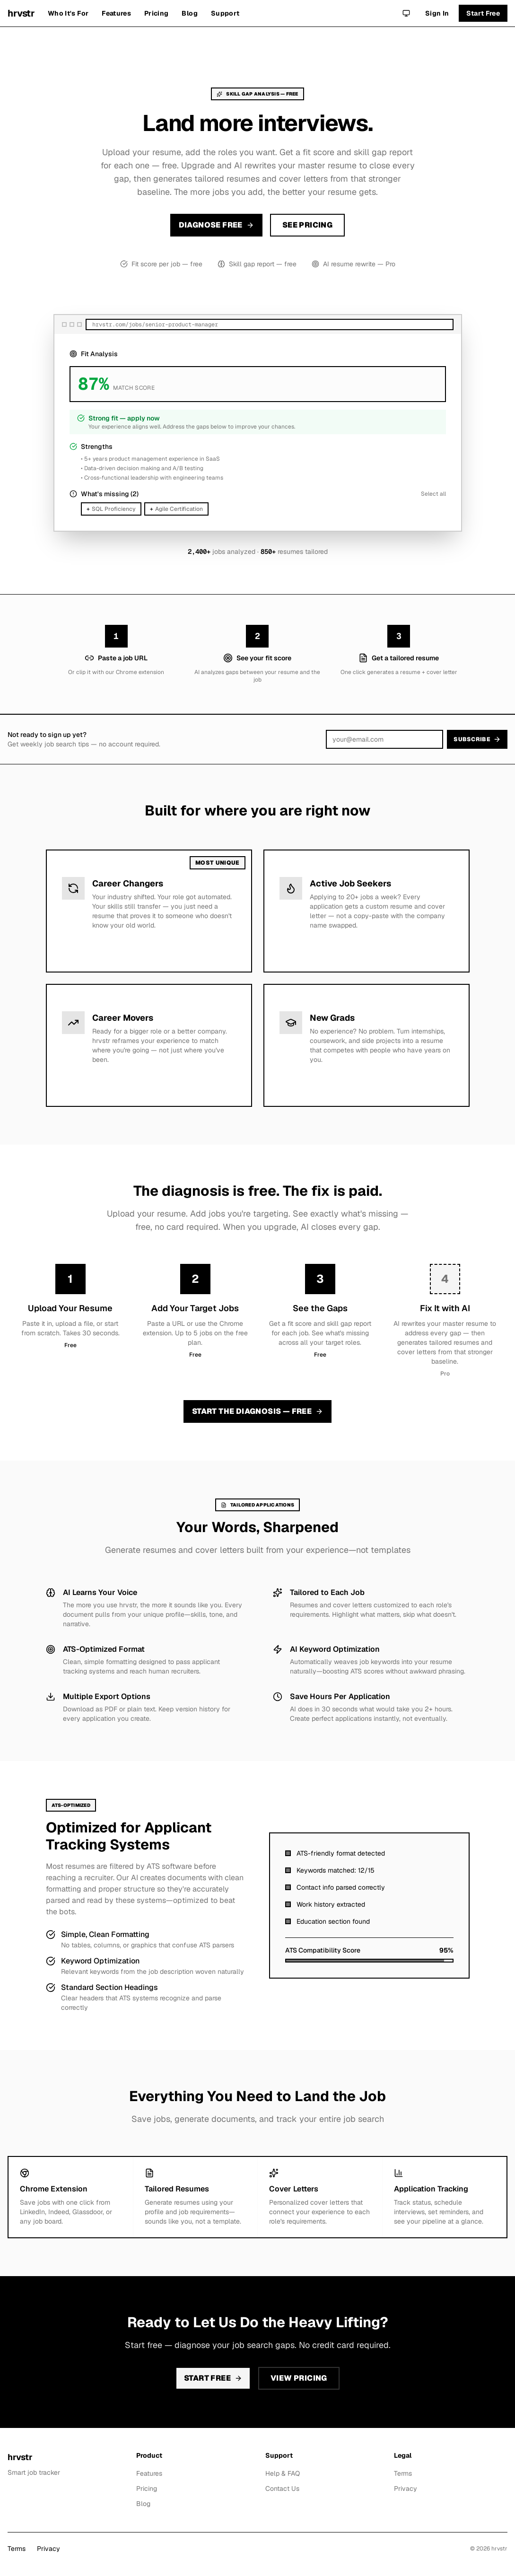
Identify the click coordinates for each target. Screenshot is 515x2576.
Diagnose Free (216, 225)
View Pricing (299, 2378)
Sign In (437, 13)
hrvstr (21, 13)
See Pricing (307, 225)
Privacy (405, 2488)
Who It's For (68, 13)
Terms (403, 2473)
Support (225, 13)
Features (116, 13)
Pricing (156, 13)
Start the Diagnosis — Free (257, 1411)
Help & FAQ (282, 2473)
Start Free (483, 13)
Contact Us (282, 2488)
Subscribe (477, 739)
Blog (189, 13)
